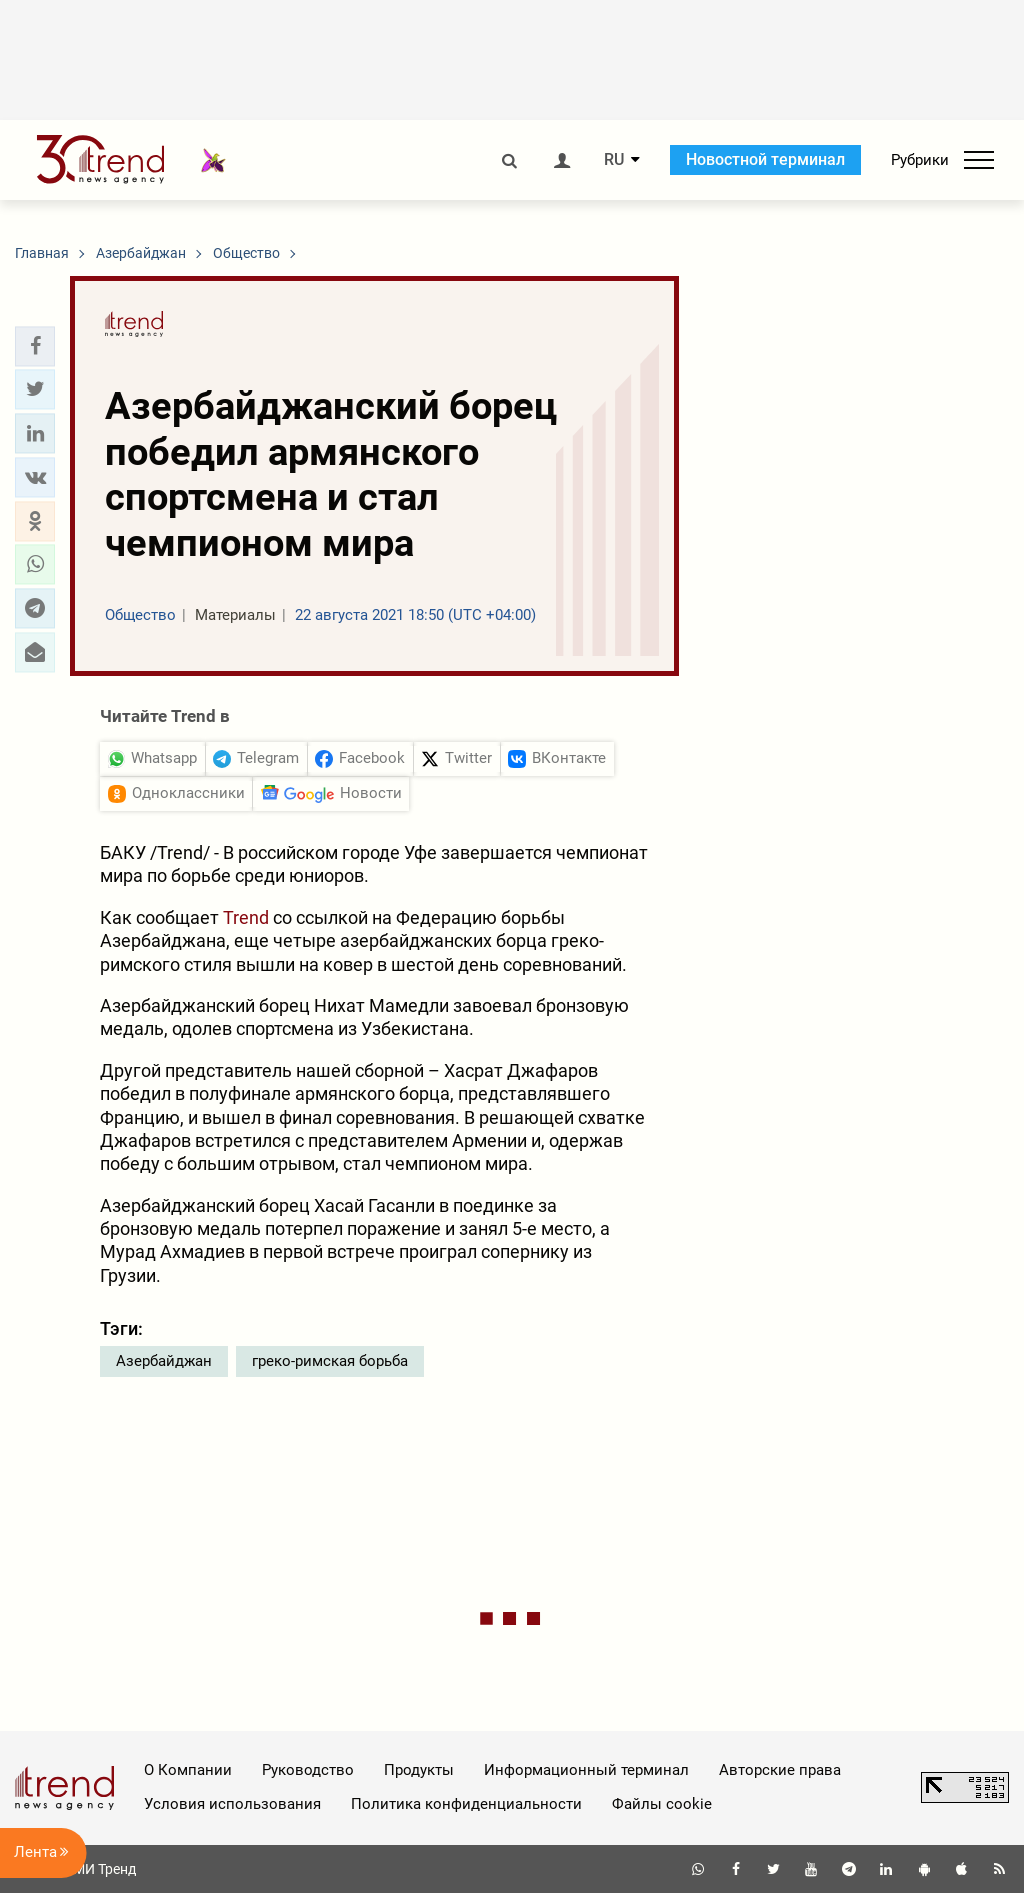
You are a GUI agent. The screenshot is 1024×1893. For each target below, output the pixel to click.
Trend (248, 917)
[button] (35, 346)
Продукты (419, 1770)
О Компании (188, 1770)
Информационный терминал (586, 1770)
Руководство (308, 1770)
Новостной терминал (765, 159)
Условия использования (232, 1804)
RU (614, 160)
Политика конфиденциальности (466, 1804)
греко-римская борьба (330, 1361)
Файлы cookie (662, 1804)
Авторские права (780, 1770)
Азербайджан (164, 1361)
